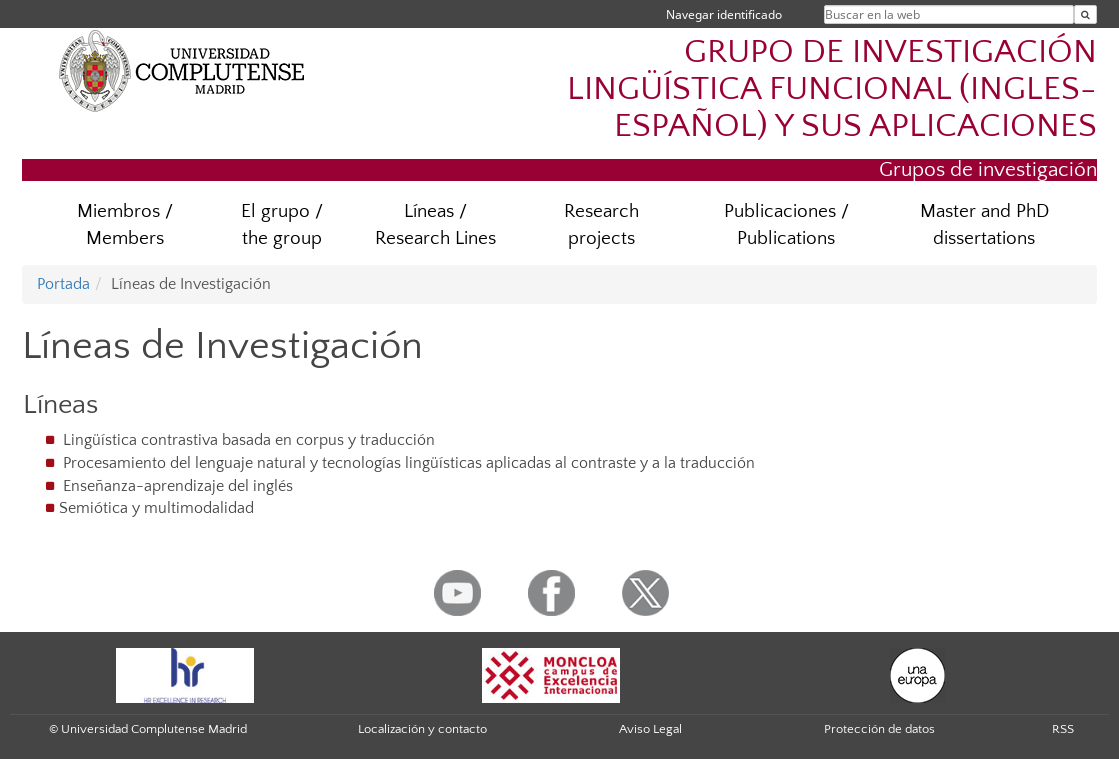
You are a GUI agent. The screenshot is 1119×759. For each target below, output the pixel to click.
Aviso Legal (650, 729)
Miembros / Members (125, 225)
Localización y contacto (422, 729)
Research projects (601, 225)
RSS (1063, 729)
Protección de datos (879, 729)
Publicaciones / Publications (786, 225)
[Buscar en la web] (1085, 14)
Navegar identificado (724, 14)
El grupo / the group (282, 225)
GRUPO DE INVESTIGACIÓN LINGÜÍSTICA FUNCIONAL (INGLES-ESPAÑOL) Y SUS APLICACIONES (832, 89)
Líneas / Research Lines (435, 225)
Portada (63, 284)
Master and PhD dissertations (984, 225)
